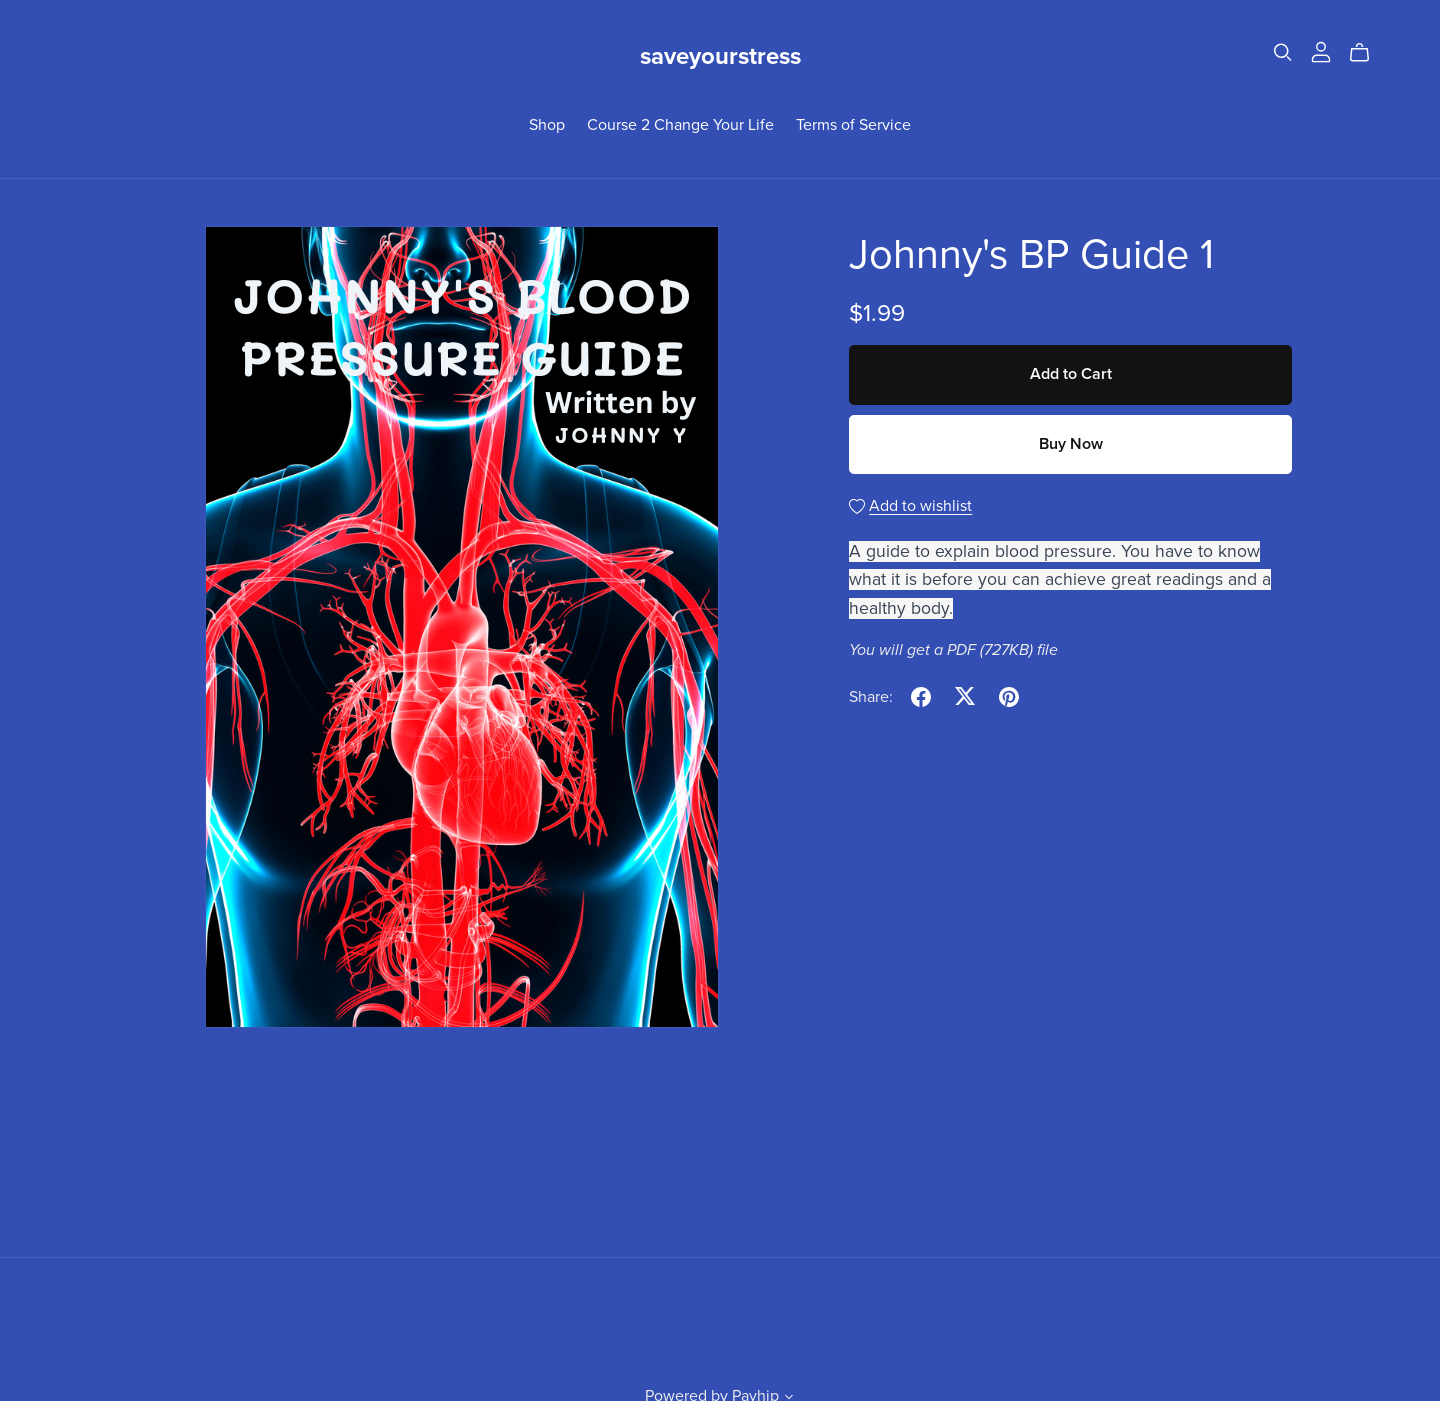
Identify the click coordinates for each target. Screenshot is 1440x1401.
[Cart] (1367, 53)
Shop (547, 124)
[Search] (1283, 52)
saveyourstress (720, 56)
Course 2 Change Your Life (680, 124)
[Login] (1321, 51)
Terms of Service (853, 124)
